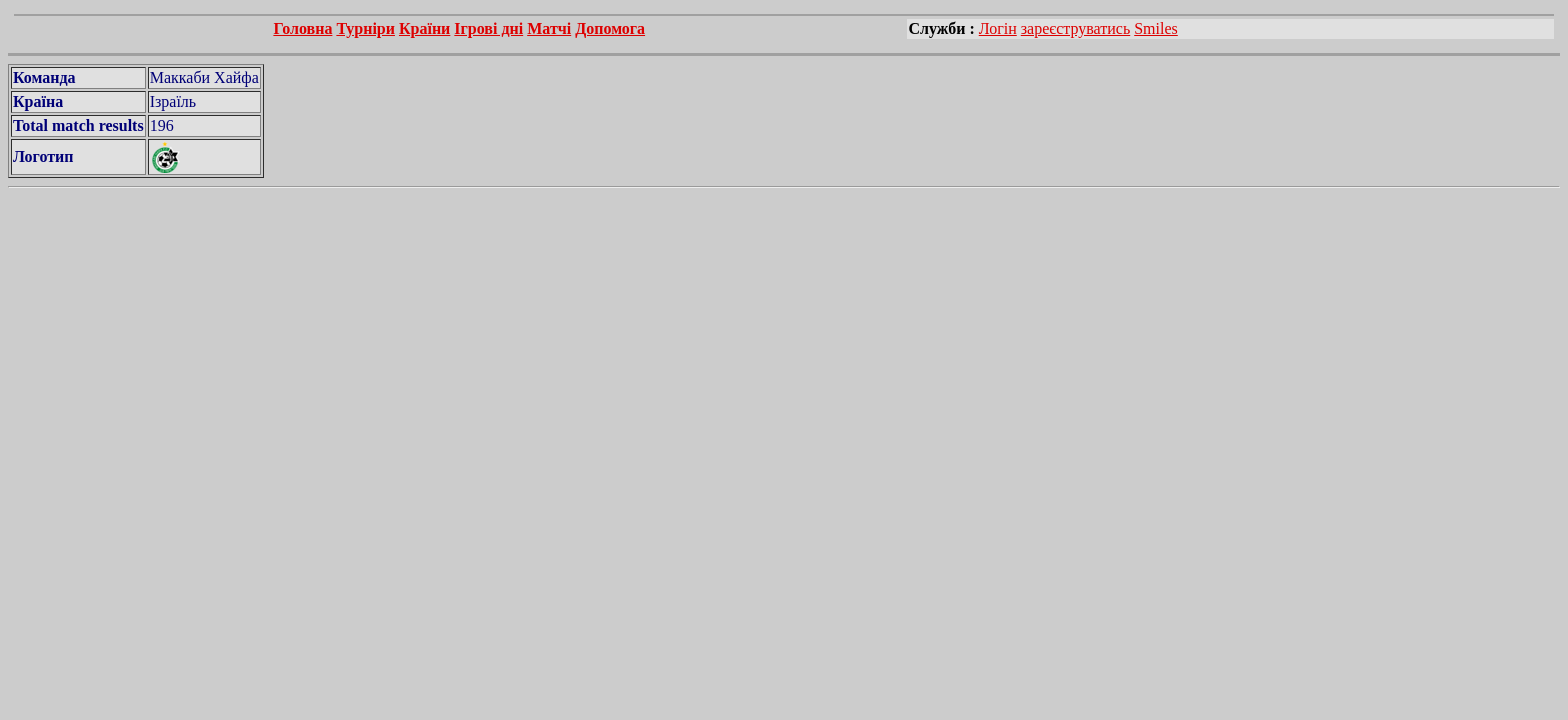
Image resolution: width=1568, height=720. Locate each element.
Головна (302, 28)
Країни (424, 28)
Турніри (365, 28)
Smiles (1156, 28)
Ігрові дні (488, 28)
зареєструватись (1075, 28)
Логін (998, 28)
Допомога (610, 28)
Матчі (549, 28)
